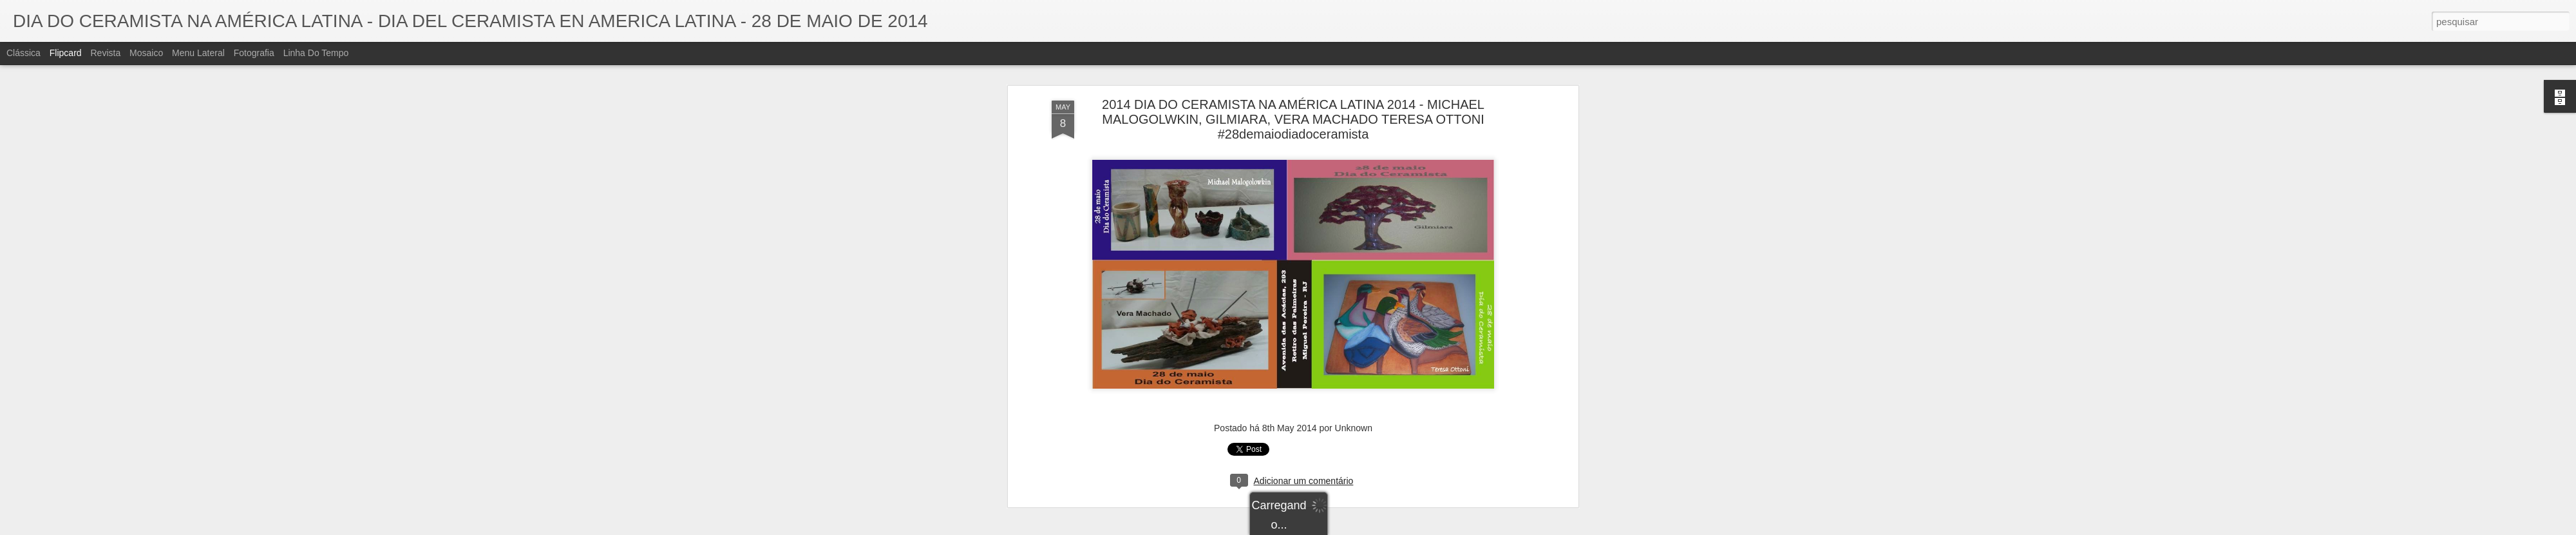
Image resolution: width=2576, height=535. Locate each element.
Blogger (1339, 528)
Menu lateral (198, 53)
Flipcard (66, 53)
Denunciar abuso (1382, 528)
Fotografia (254, 53)
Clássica (23, 53)
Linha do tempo (316, 53)
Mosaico (146, 53)
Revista (105, 53)
